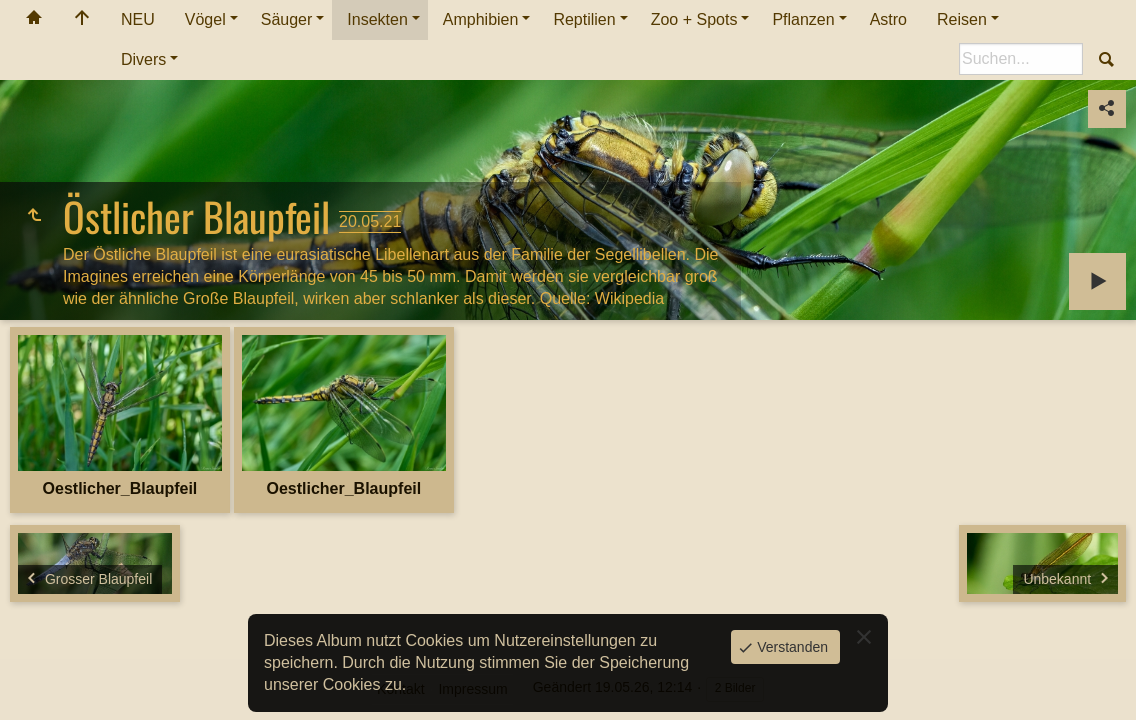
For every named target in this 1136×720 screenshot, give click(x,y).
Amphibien (481, 19)
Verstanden (790, 647)
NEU (138, 19)
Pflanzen (803, 19)
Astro (888, 19)
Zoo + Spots (694, 19)
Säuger (287, 19)
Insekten (377, 19)
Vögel (205, 19)
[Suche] (1021, 59)
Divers (143, 59)
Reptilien (584, 19)
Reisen (962, 19)
